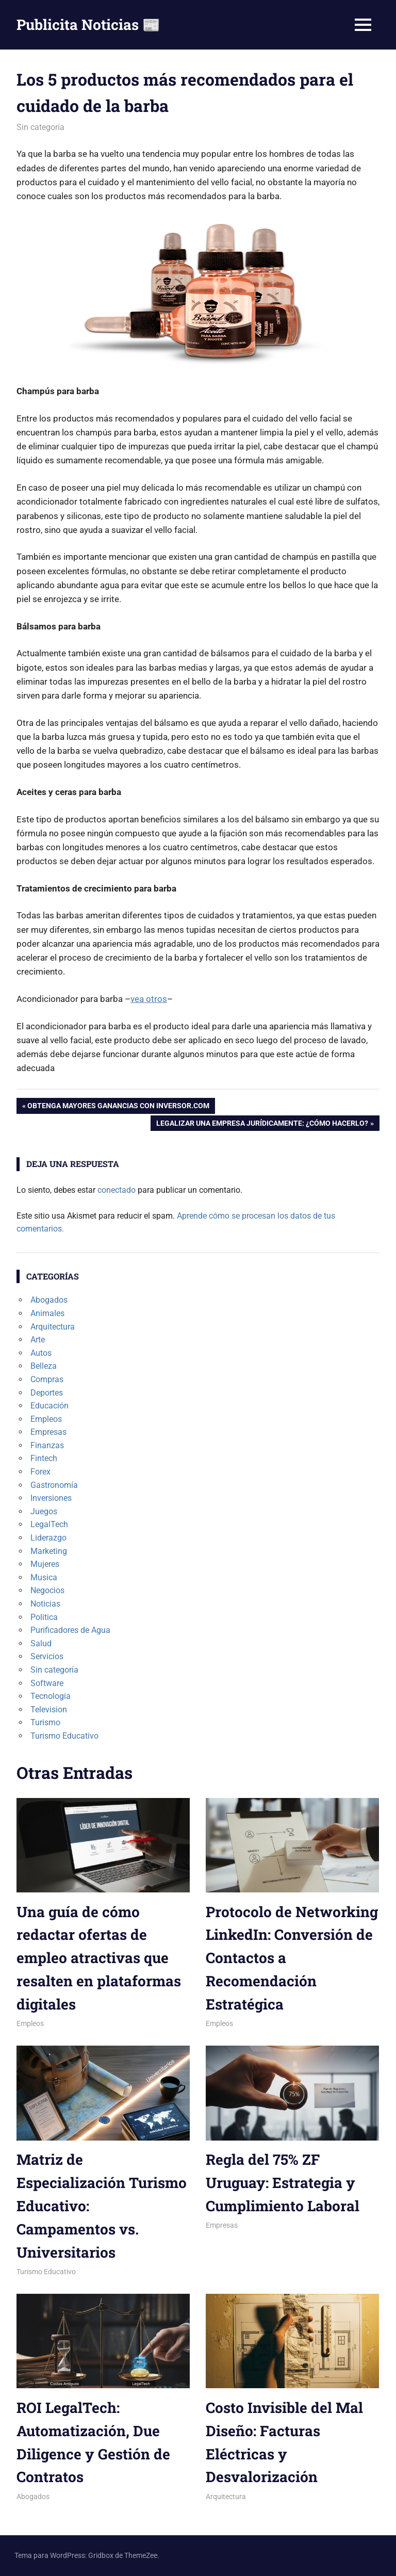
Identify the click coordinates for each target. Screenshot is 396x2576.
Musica (43, 1577)
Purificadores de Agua (70, 1630)
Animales (47, 1313)
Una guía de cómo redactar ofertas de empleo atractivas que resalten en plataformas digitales (98, 1958)
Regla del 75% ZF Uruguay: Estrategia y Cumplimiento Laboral (282, 2182)
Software (46, 1683)
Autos (41, 1353)
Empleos (46, 1419)
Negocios (47, 1590)
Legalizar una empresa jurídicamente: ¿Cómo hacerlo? (262, 1124)
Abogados (49, 1300)
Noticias (45, 1604)
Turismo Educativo (64, 1736)
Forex (40, 1472)
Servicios (46, 1656)
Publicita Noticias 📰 (88, 24)
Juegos (43, 1511)
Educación (49, 1406)
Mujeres (44, 1564)
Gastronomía (54, 1485)
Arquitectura (52, 1327)
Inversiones (51, 1498)
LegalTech (49, 1524)
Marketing (48, 1551)
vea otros (148, 999)
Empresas (48, 1432)
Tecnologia (50, 1696)
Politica (44, 1617)
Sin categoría (40, 127)
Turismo (45, 1722)
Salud (41, 1643)
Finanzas (47, 1445)
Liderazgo (48, 1538)
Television (48, 1709)
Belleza (43, 1366)
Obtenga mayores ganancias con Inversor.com (118, 1106)
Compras (46, 1379)
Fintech (43, 1458)
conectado (116, 1190)
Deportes (46, 1393)
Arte (37, 1339)
